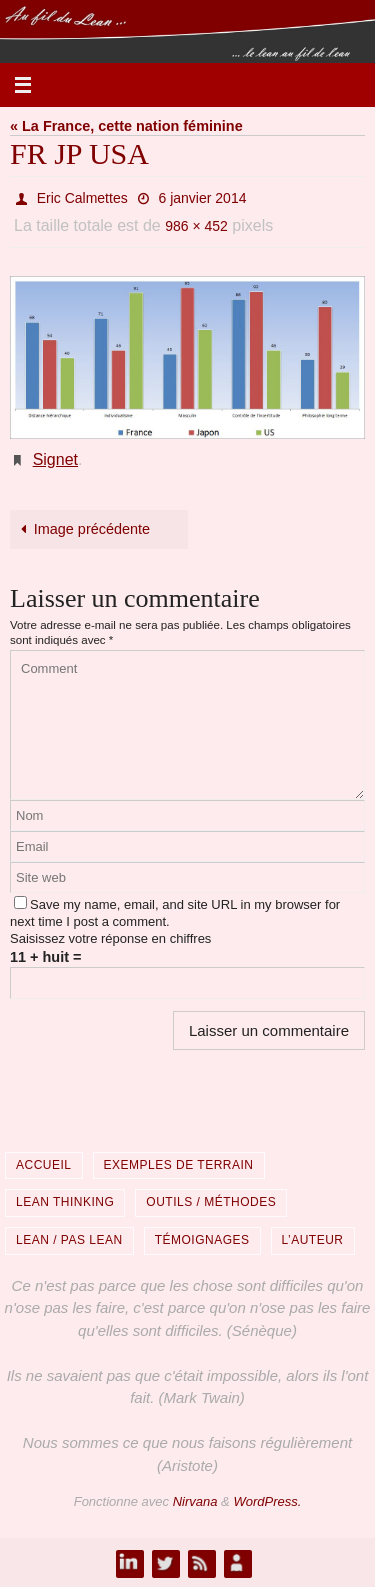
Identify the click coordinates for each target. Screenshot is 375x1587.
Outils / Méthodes (211, 1202)
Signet (55, 459)
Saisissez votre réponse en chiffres (110, 938)
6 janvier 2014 (203, 198)
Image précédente (82, 529)
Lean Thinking (65, 1202)
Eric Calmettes (82, 198)
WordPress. (267, 1501)
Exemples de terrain (179, 1165)
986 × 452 (196, 226)
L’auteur (313, 1240)
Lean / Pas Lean (69, 1240)
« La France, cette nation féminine (126, 126)
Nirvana (195, 1501)
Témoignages (202, 1240)
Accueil (44, 1165)
